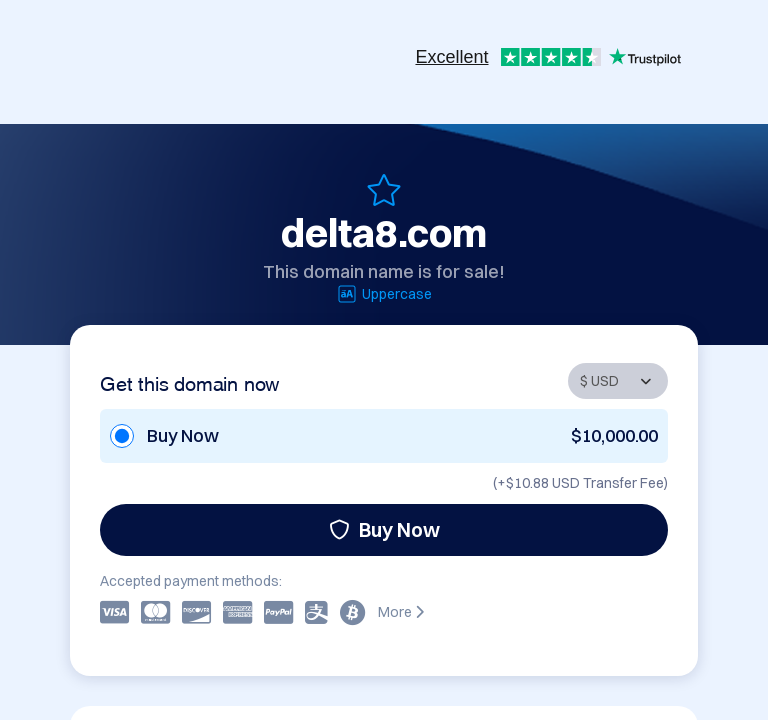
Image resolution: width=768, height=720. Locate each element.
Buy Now (384, 529)
